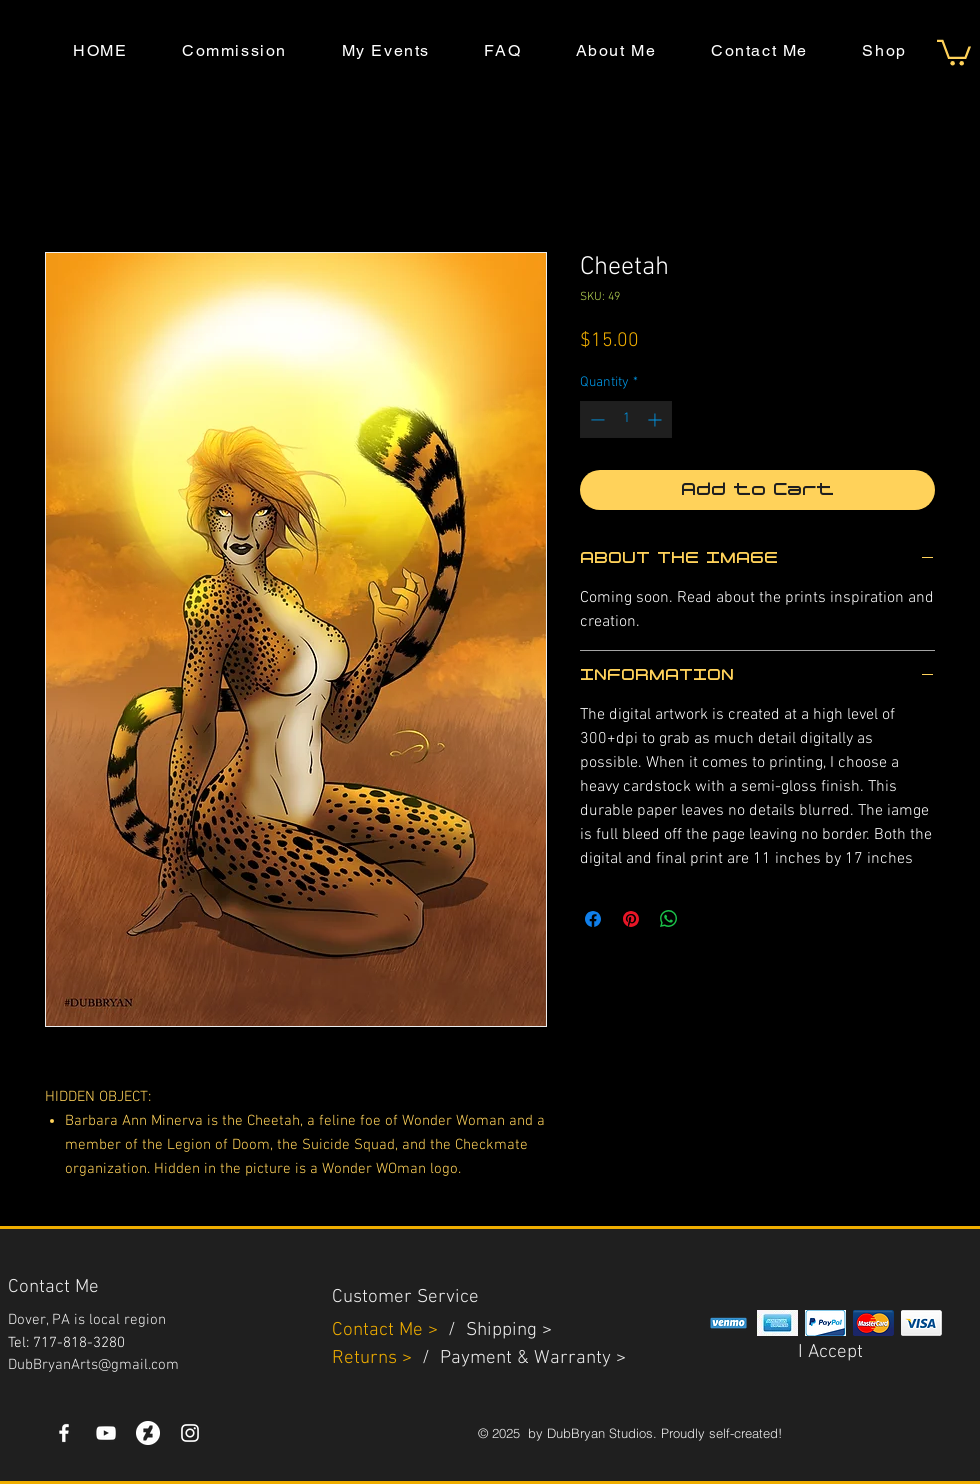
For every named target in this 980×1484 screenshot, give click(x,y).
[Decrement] (595, 419)
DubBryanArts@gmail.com (93, 1365)
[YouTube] (106, 1433)
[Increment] (656, 419)
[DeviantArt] (148, 1433)
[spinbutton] (626, 419)
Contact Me (380, 1330)
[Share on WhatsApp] (669, 919)
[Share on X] (707, 919)
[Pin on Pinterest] (631, 919)
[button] (954, 51)
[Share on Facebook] (593, 919)
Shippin (496, 1330)
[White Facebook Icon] (64, 1433)
